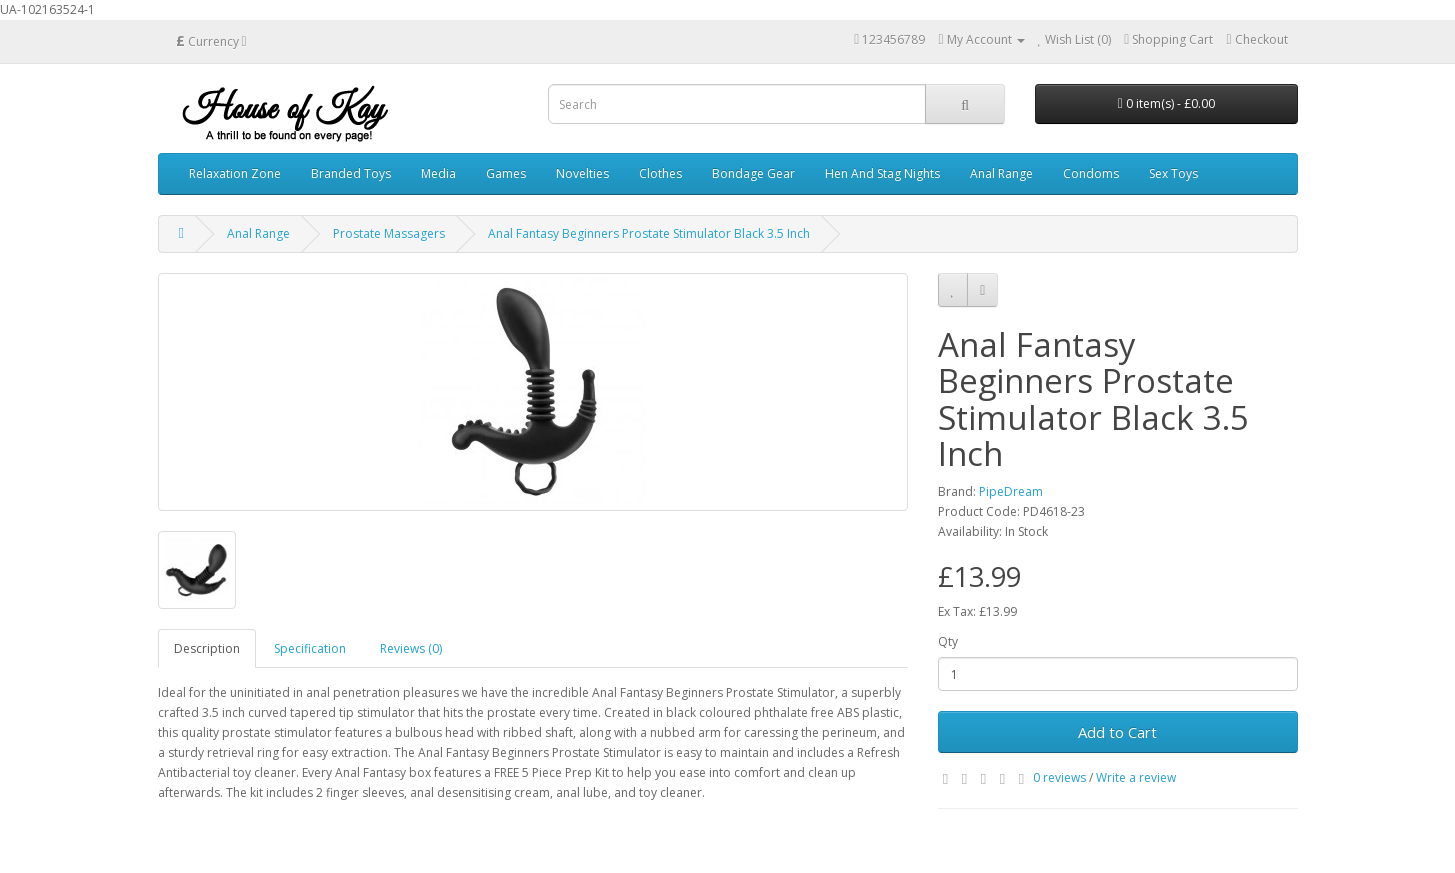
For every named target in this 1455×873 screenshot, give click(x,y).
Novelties (582, 173)
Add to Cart (1117, 732)
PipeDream (1011, 491)
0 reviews (1059, 777)
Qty (948, 641)
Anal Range (1001, 173)
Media (438, 173)
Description (207, 648)
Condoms (1091, 173)
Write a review (1136, 777)
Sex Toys (1173, 173)
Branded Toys (351, 173)
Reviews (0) (411, 648)
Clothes (660, 173)
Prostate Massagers (389, 233)
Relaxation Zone (235, 173)
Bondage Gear (753, 173)
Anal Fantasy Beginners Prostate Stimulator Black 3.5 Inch (649, 233)
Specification (310, 648)
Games (506, 173)
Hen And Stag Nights (882, 173)
